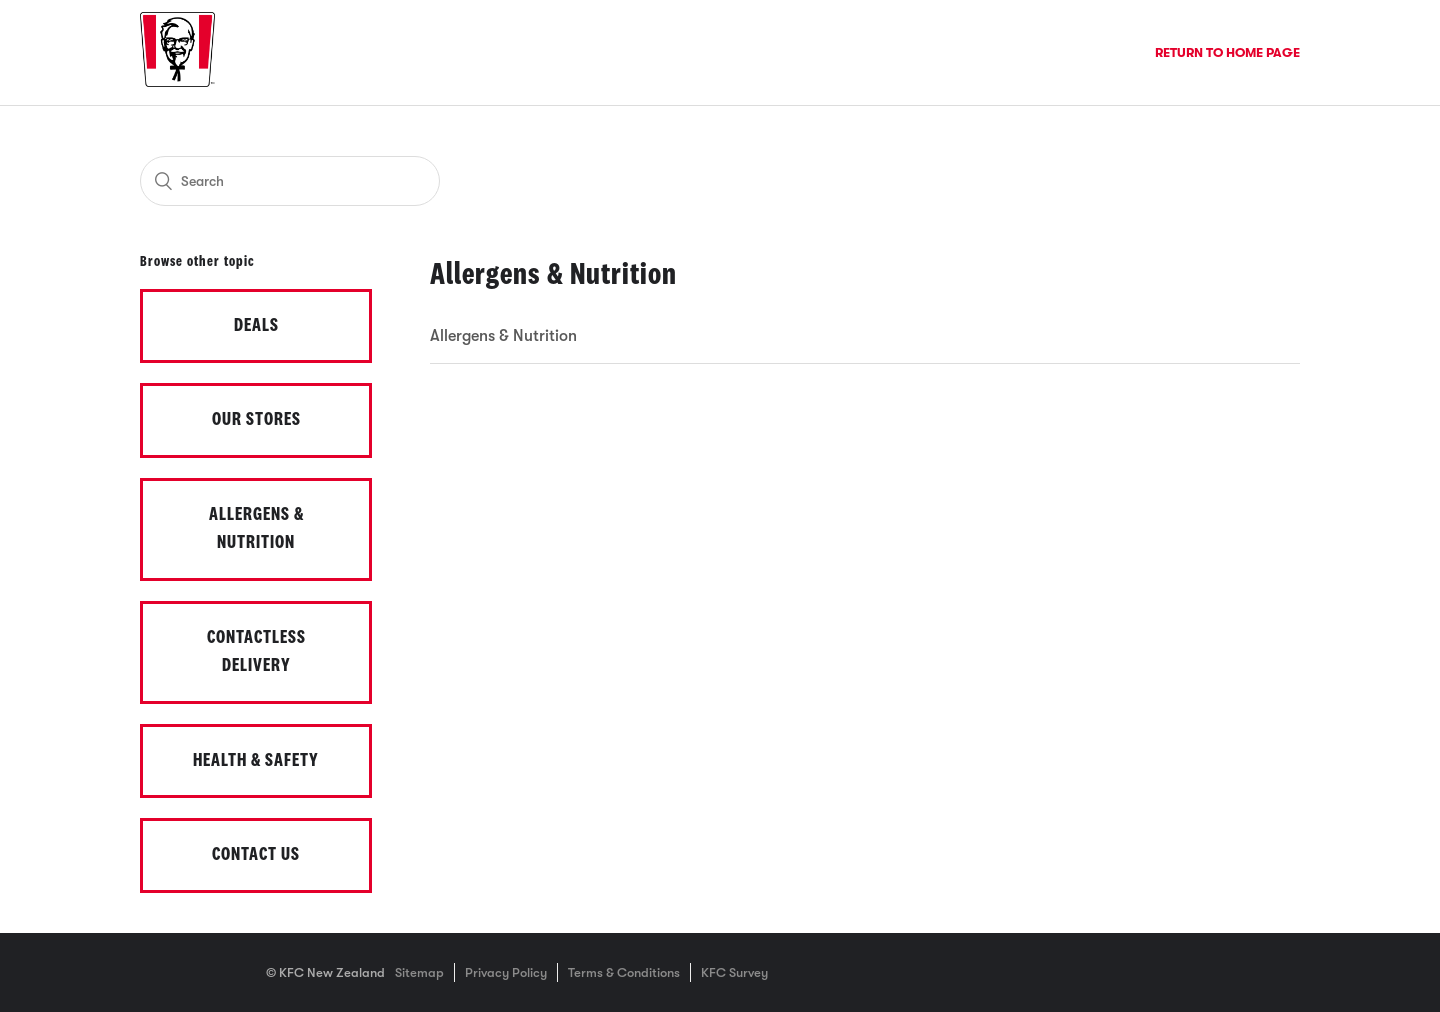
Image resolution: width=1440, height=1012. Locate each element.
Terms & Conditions (624, 972)
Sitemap (419, 972)
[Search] (290, 181)
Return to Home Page (1227, 52)
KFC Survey (734, 972)
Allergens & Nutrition (503, 336)
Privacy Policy (506, 972)
